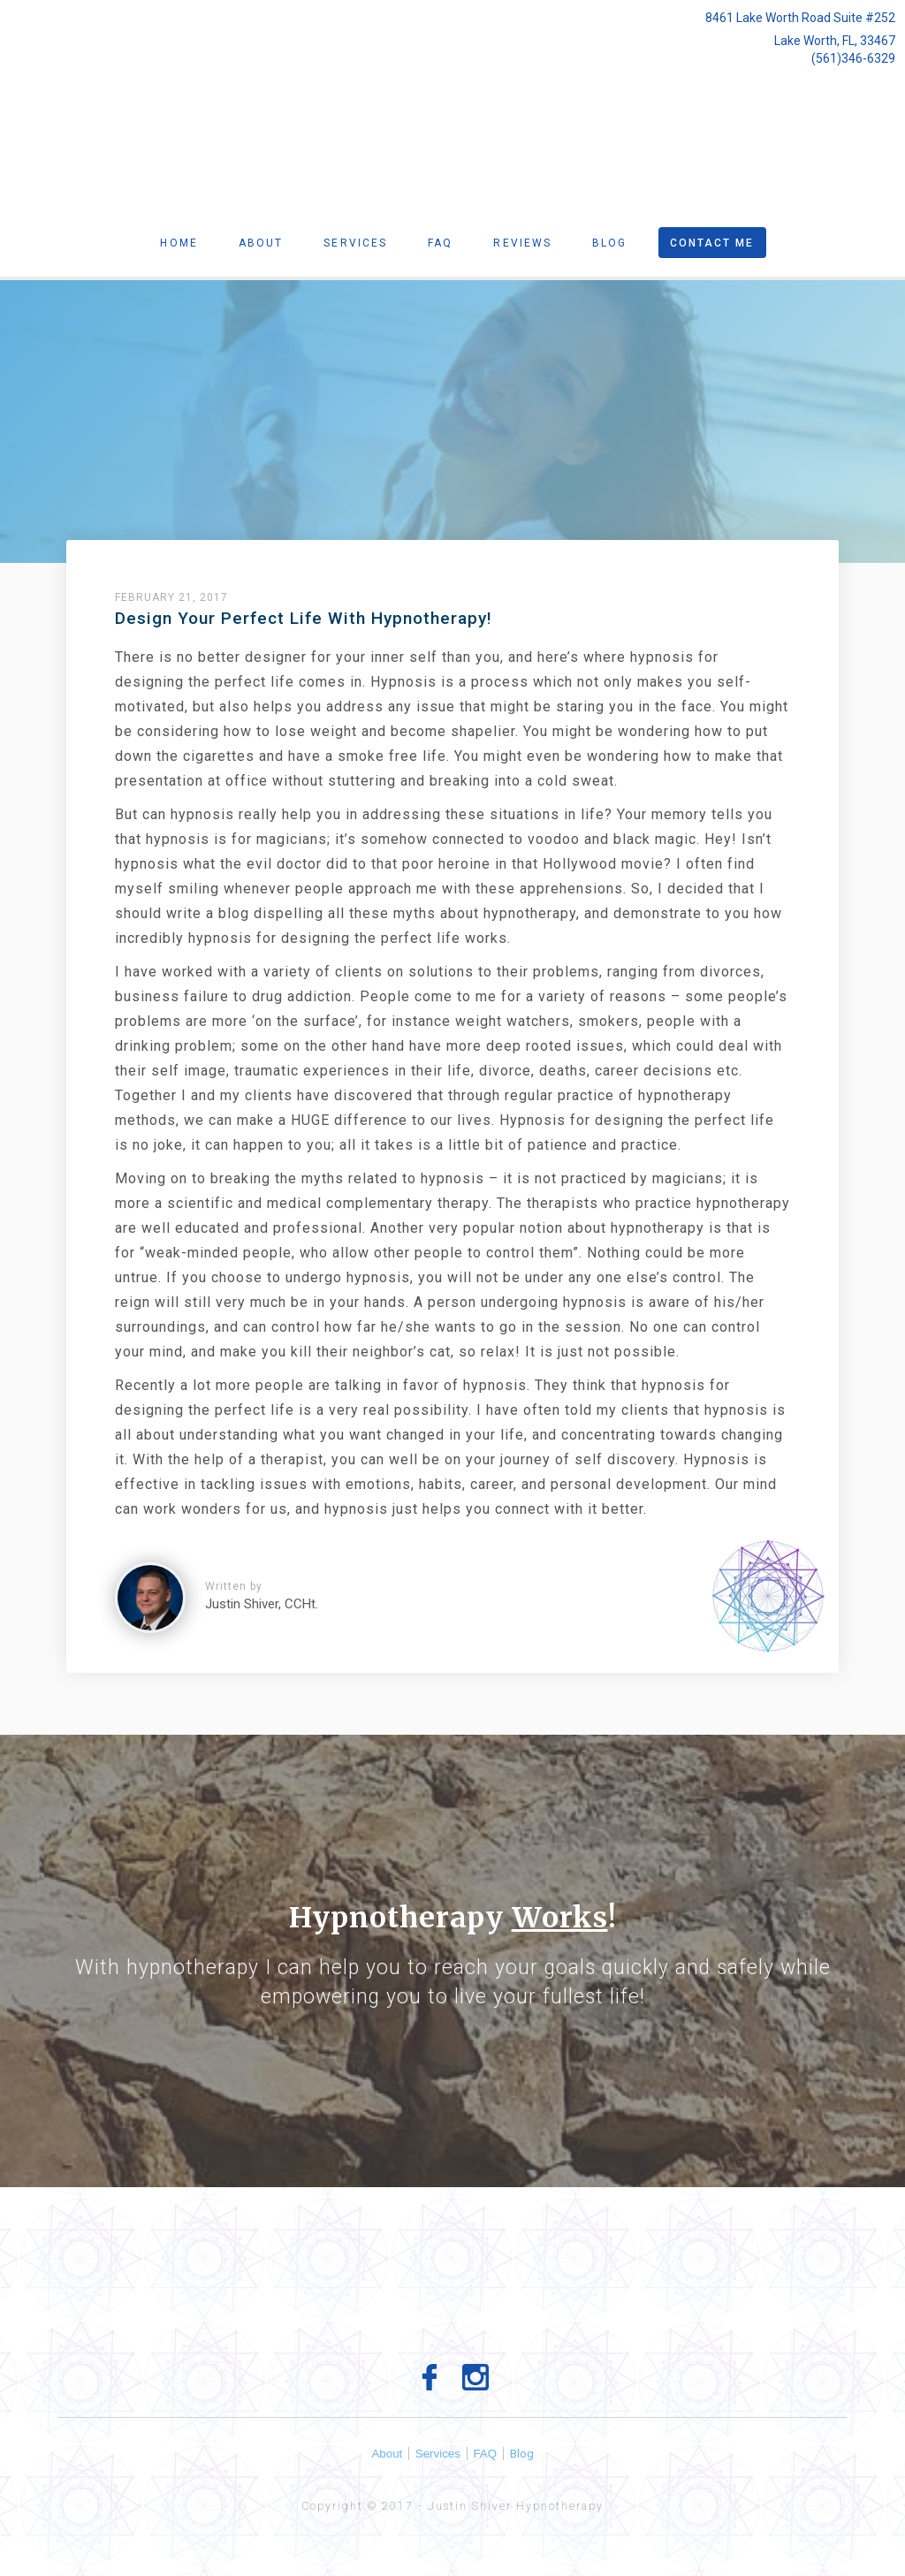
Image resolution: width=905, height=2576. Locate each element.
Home (178, 243)
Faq (440, 243)
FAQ (489, 2453)
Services (355, 243)
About (261, 243)
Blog (609, 243)
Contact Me (712, 243)
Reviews (522, 243)
